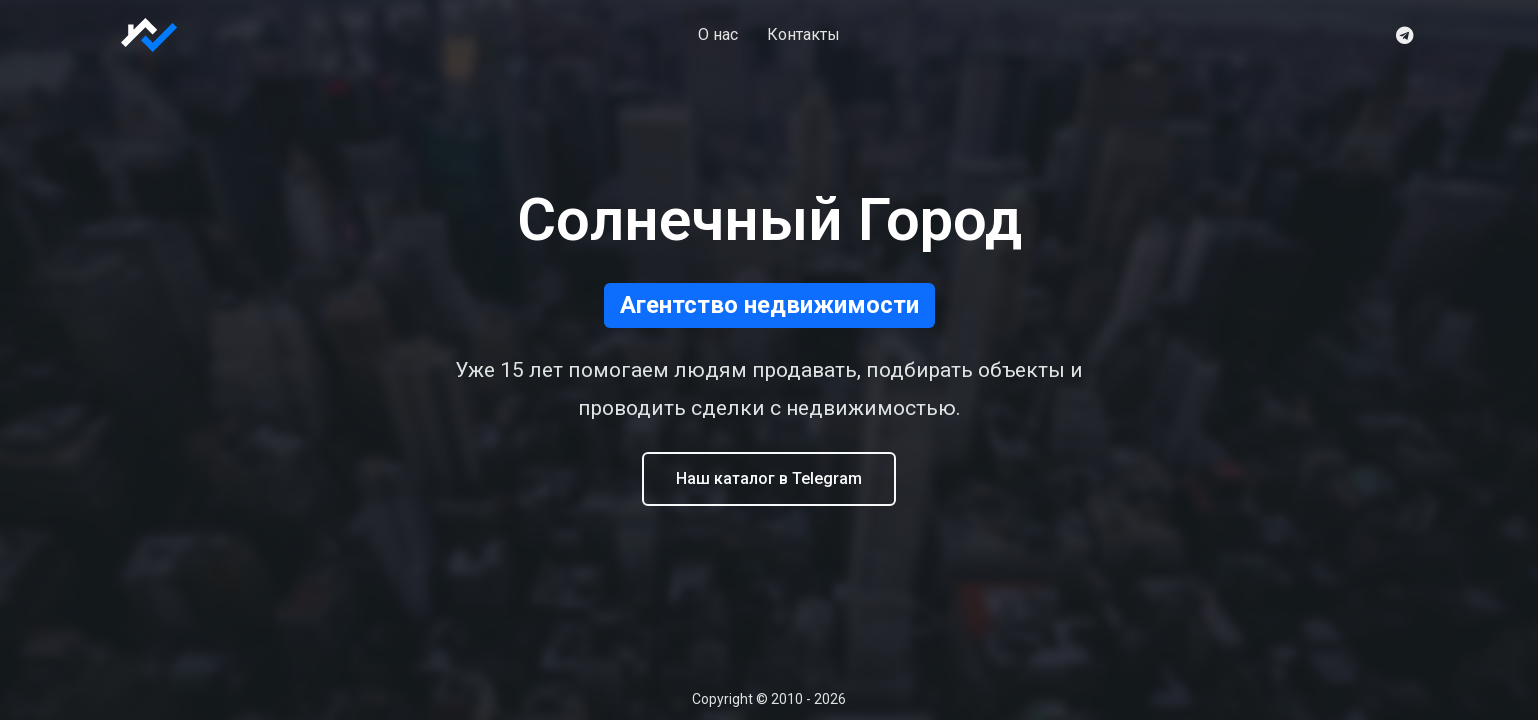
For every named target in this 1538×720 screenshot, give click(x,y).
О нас (718, 34)
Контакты (803, 34)
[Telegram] (1404, 35)
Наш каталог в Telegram (769, 478)
